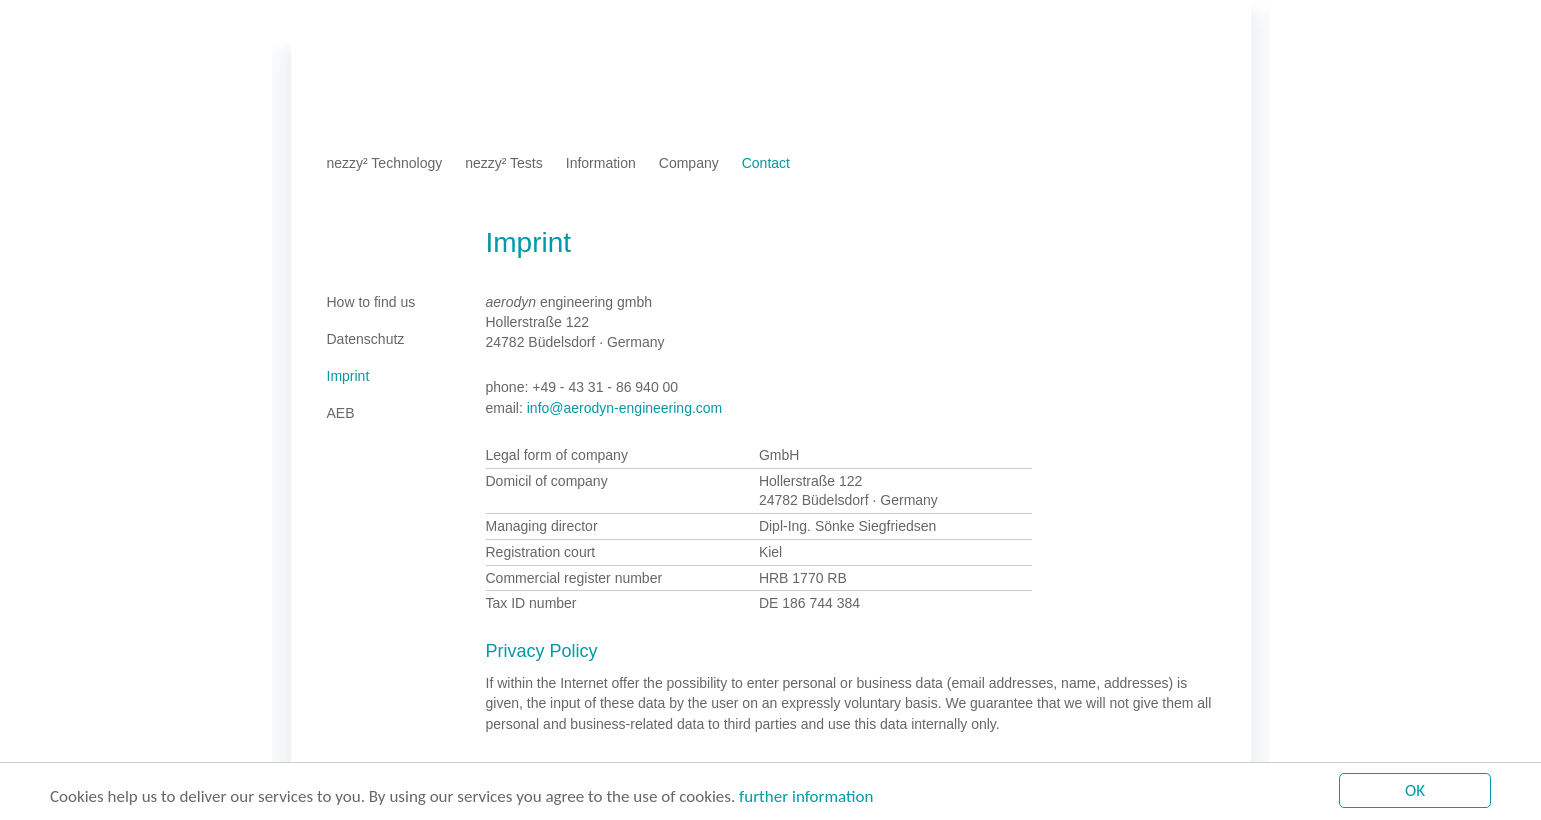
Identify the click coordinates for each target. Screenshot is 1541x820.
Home (345, 24)
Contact (766, 163)
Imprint (399, 24)
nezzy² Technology (385, 163)
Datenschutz (474, 24)
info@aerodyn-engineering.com (625, 408)
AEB (540, 24)
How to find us (371, 302)
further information (806, 797)
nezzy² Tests (504, 163)
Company (689, 163)
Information (601, 163)
